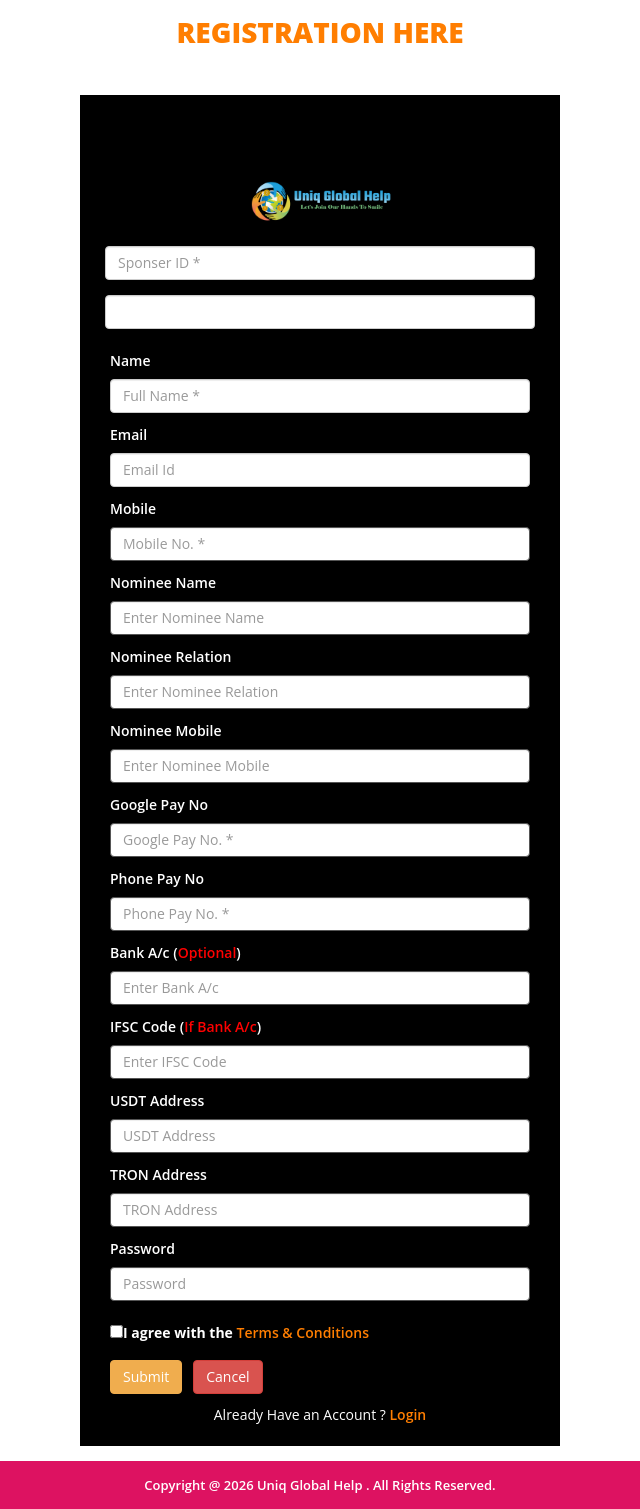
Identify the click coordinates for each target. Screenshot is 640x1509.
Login (408, 1414)
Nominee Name (163, 582)
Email (128, 434)
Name (130, 360)
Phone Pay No (157, 878)
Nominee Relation (170, 656)
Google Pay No (159, 804)
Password (142, 1248)
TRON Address (158, 1174)
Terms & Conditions (303, 1332)
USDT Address (157, 1100)
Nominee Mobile (165, 730)
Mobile (133, 508)
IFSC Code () (185, 1026)
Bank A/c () (175, 952)
